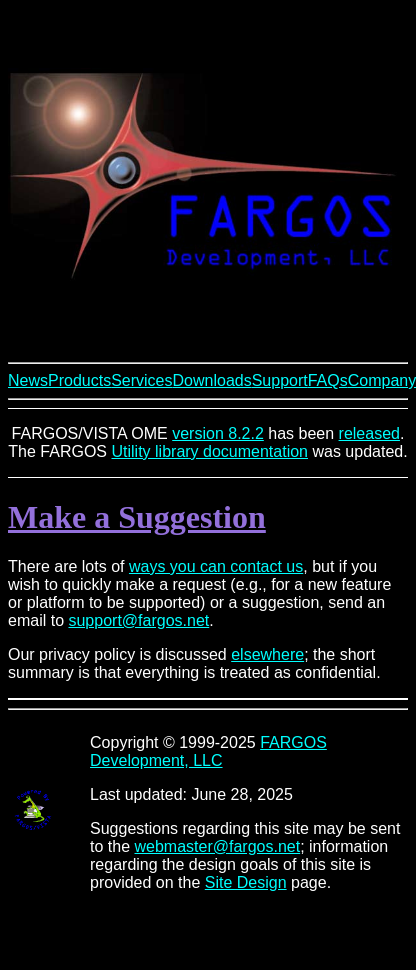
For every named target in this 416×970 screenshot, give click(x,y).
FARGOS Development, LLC (208, 751)
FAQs (328, 380)
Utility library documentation (209, 451)
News (28, 380)
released (369, 433)
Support (280, 380)
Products (79, 380)
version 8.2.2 (218, 433)
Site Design (246, 882)
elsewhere (267, 654)
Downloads (212, 380)
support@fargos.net (138, 620)
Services (141, 380)
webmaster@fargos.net (218, 846)
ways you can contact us (216, 566)
